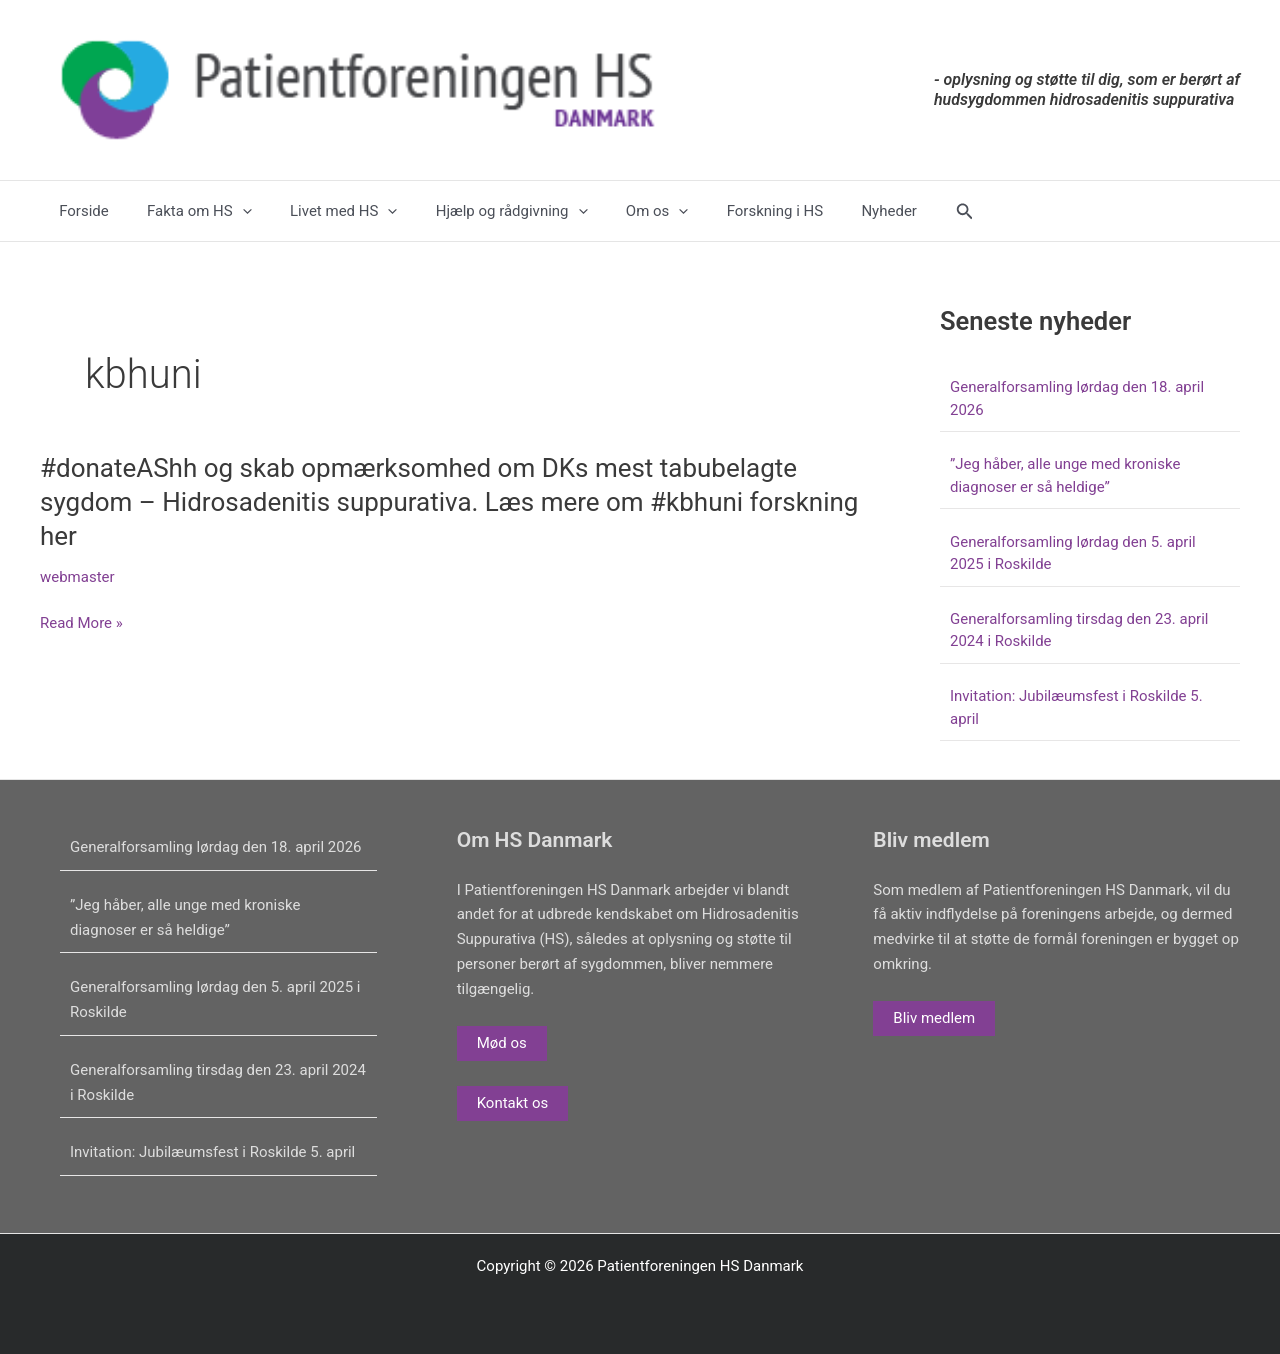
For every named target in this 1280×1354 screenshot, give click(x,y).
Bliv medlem (934, 1018)
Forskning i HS (729, 211)
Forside (80, 211)
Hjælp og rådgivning (483, 211)
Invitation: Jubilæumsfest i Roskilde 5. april (213, 1152)
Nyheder (835, 211)
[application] (229, 211)
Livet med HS (322, 211)
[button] (907, 211)
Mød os (502, 1043)
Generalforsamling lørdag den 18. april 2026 (216, 847)
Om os (619, 211)
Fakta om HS (187, 211)
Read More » (81, 623)
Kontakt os (513, 1103)
